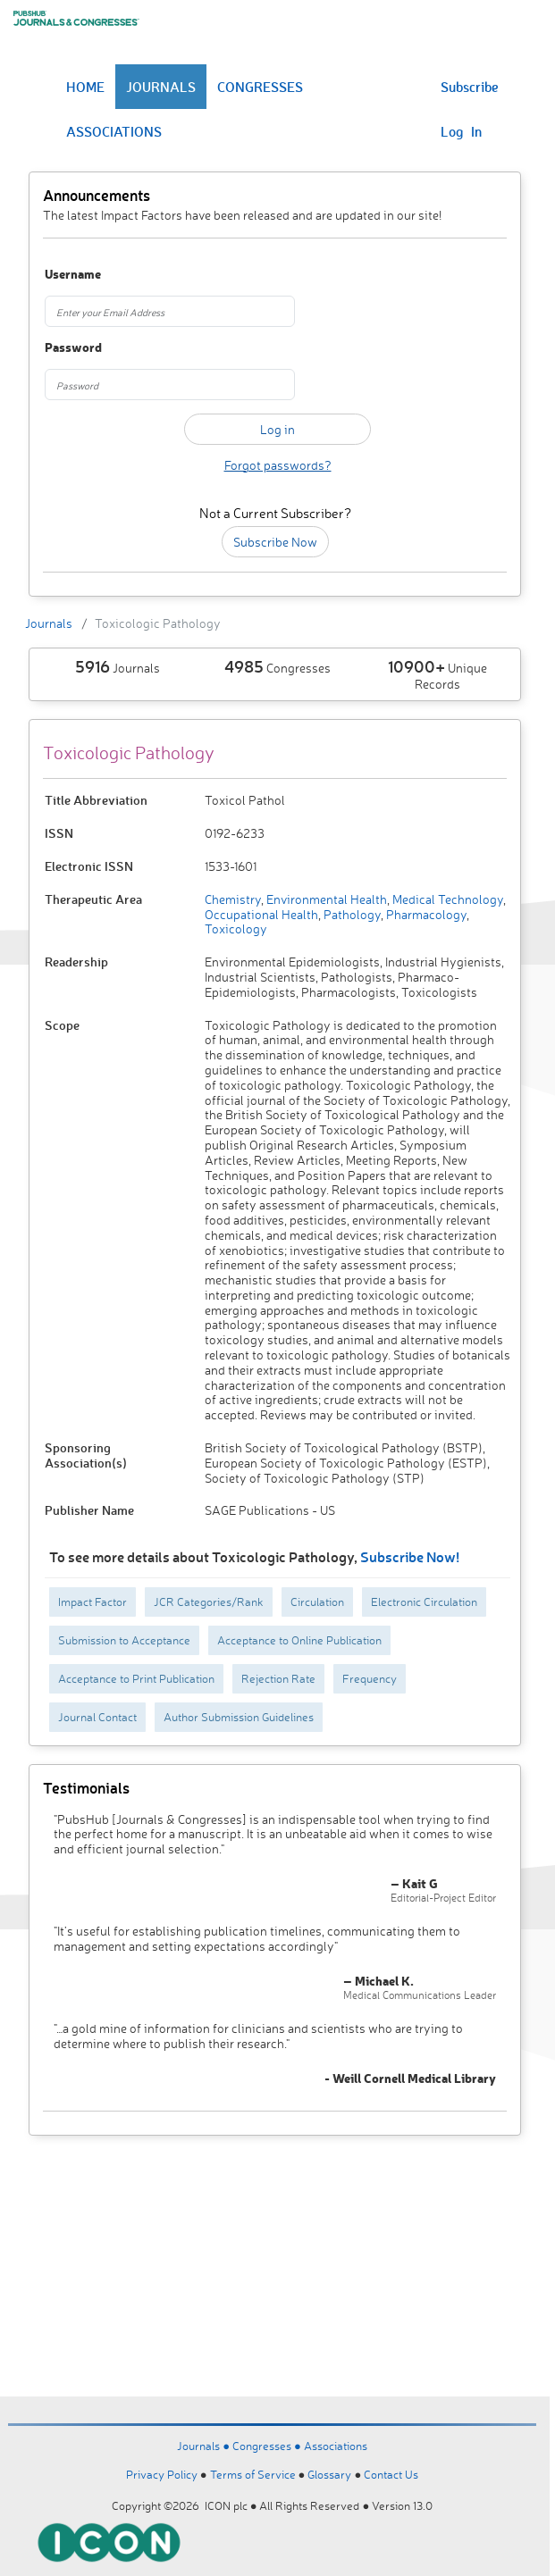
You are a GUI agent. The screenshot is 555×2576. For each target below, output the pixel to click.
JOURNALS (161, 87)
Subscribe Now (275, 541)
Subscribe (470, 87)
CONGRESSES (260, 87)
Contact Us (391, 2474)
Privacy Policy (162, 2474)
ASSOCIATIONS (114, 131)
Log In (461, 131)
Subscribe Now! (409, 1556)
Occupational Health (261, 914)
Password (73, 347)
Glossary (329, 2474)
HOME (85, 87)
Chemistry (233, 899)
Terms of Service (253, 2474)
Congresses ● (268, 2445)
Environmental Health (325, 899)
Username (73, 274)
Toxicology (236, 928)
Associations (335, 2445)
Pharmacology (425, 914)
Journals (48, 623)
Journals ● (204, 2445)
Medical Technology (446, 899)
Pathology (351, 914)
